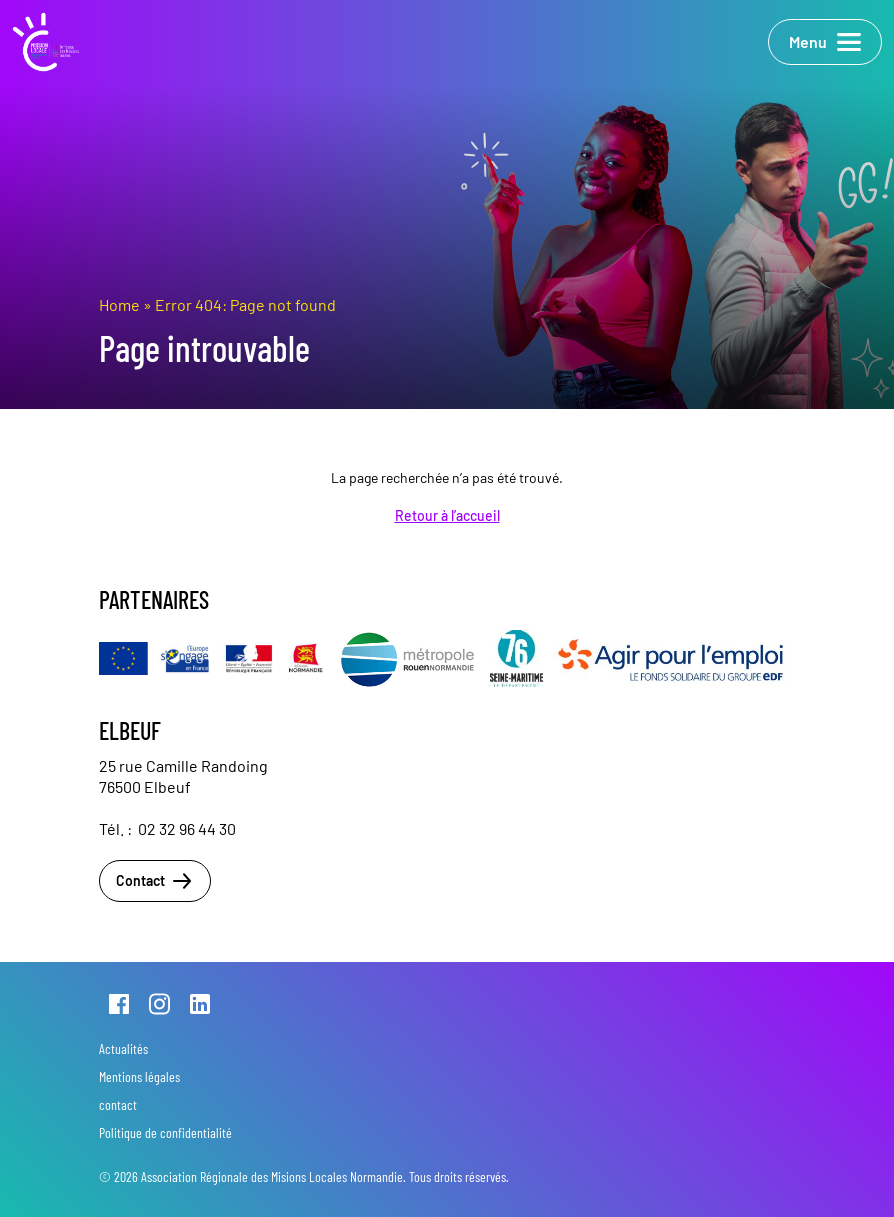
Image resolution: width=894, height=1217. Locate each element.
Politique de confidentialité (165, 1132)
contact (118, 1104)
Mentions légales (139, 1076)
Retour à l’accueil (447, 515)
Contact (155, 881)
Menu (825, 42)
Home (119, 304)
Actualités (123, 1048)
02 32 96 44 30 (187, 828)
